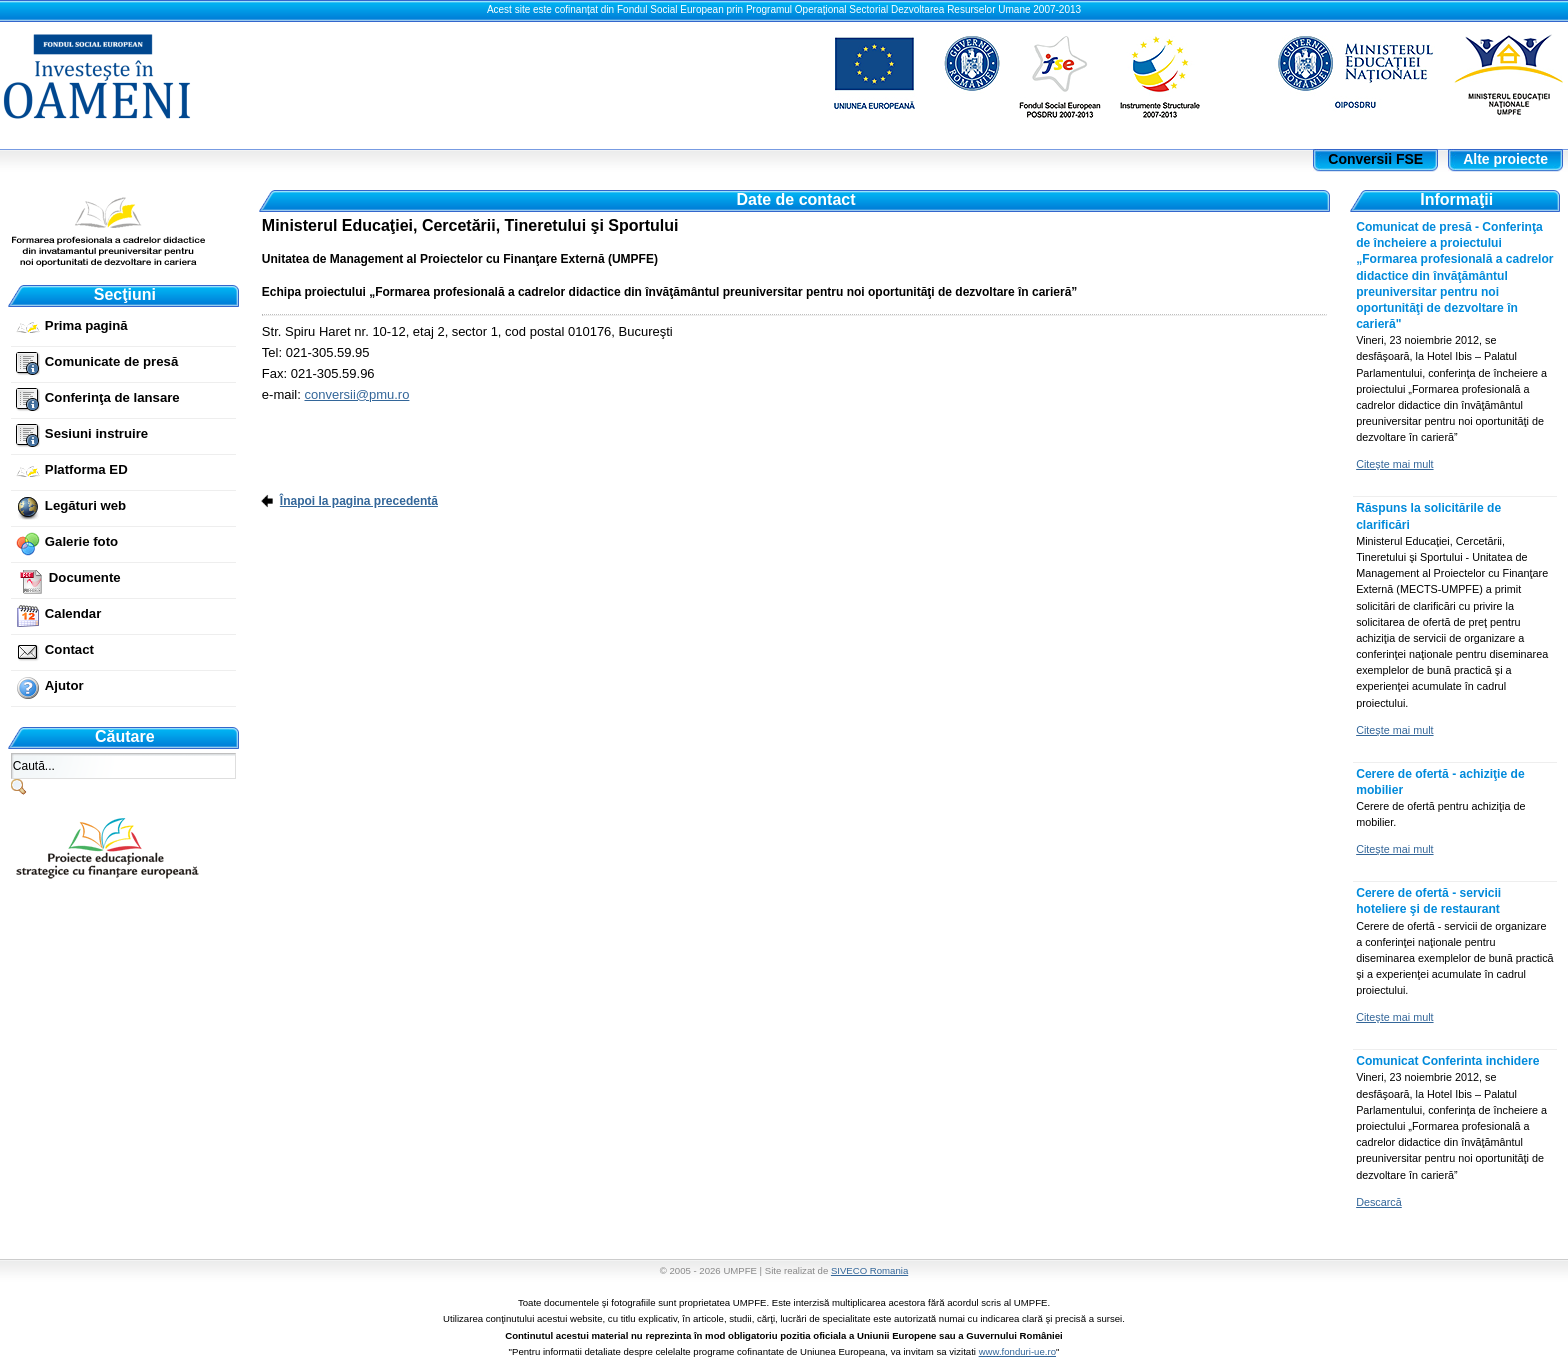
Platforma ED (86, 469)
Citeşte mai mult (1394, 464)
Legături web (85, 505)
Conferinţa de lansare (112, 397)
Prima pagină (86, 325)
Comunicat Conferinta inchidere (1447, 1061)
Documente (85, 577)
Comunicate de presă (111, 361)
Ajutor (64, 685)
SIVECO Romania (869, 1270)
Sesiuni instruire (96, 433)
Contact (69, 649)
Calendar (73, 613)
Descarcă (1379, 1202)
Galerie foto (81, 541)
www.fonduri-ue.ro (1017, 1351)
